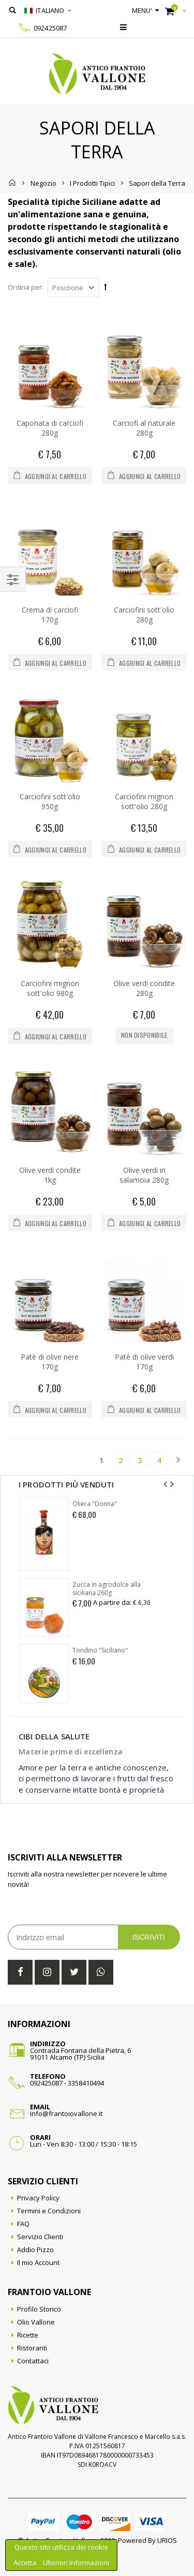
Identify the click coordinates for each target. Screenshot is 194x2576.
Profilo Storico (39, 2309)
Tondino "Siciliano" (100, 1650)
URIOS (167, 2540)
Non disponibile (144, 1035)
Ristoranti (32, 2347)
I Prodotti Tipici (92, 182)
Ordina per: (25, 287)
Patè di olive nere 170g (50, 1362)
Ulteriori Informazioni (76, 2562)
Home (13, 182)
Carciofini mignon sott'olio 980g (50, 988)
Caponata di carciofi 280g (50, 428)
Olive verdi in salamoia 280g (144, 1175)
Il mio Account (38, 2262)
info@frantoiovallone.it (66, 2113)
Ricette (27, 2335)
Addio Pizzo (35, 2249)
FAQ (23, 2223)
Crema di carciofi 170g (50, 614)
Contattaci (33, 2360)
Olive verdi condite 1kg (50, 1175)
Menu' (142, 10)
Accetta (25, 2562)
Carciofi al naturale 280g (144, 428)
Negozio (43, 182)
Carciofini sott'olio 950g (50, 801)
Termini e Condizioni (49, 2210)
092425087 (50, 28)
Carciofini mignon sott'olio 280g (144, 801)
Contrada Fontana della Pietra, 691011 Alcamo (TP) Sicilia (80, 2054)
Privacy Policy (38, 2197)
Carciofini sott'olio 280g (144, 614)
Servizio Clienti (40, 2236)
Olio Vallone (36, 2322)
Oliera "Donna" (94, 1504)
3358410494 (86, 2083)
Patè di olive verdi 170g (144, 1362)
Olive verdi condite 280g (144, 988)
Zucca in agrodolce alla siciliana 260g (106, 1589)
